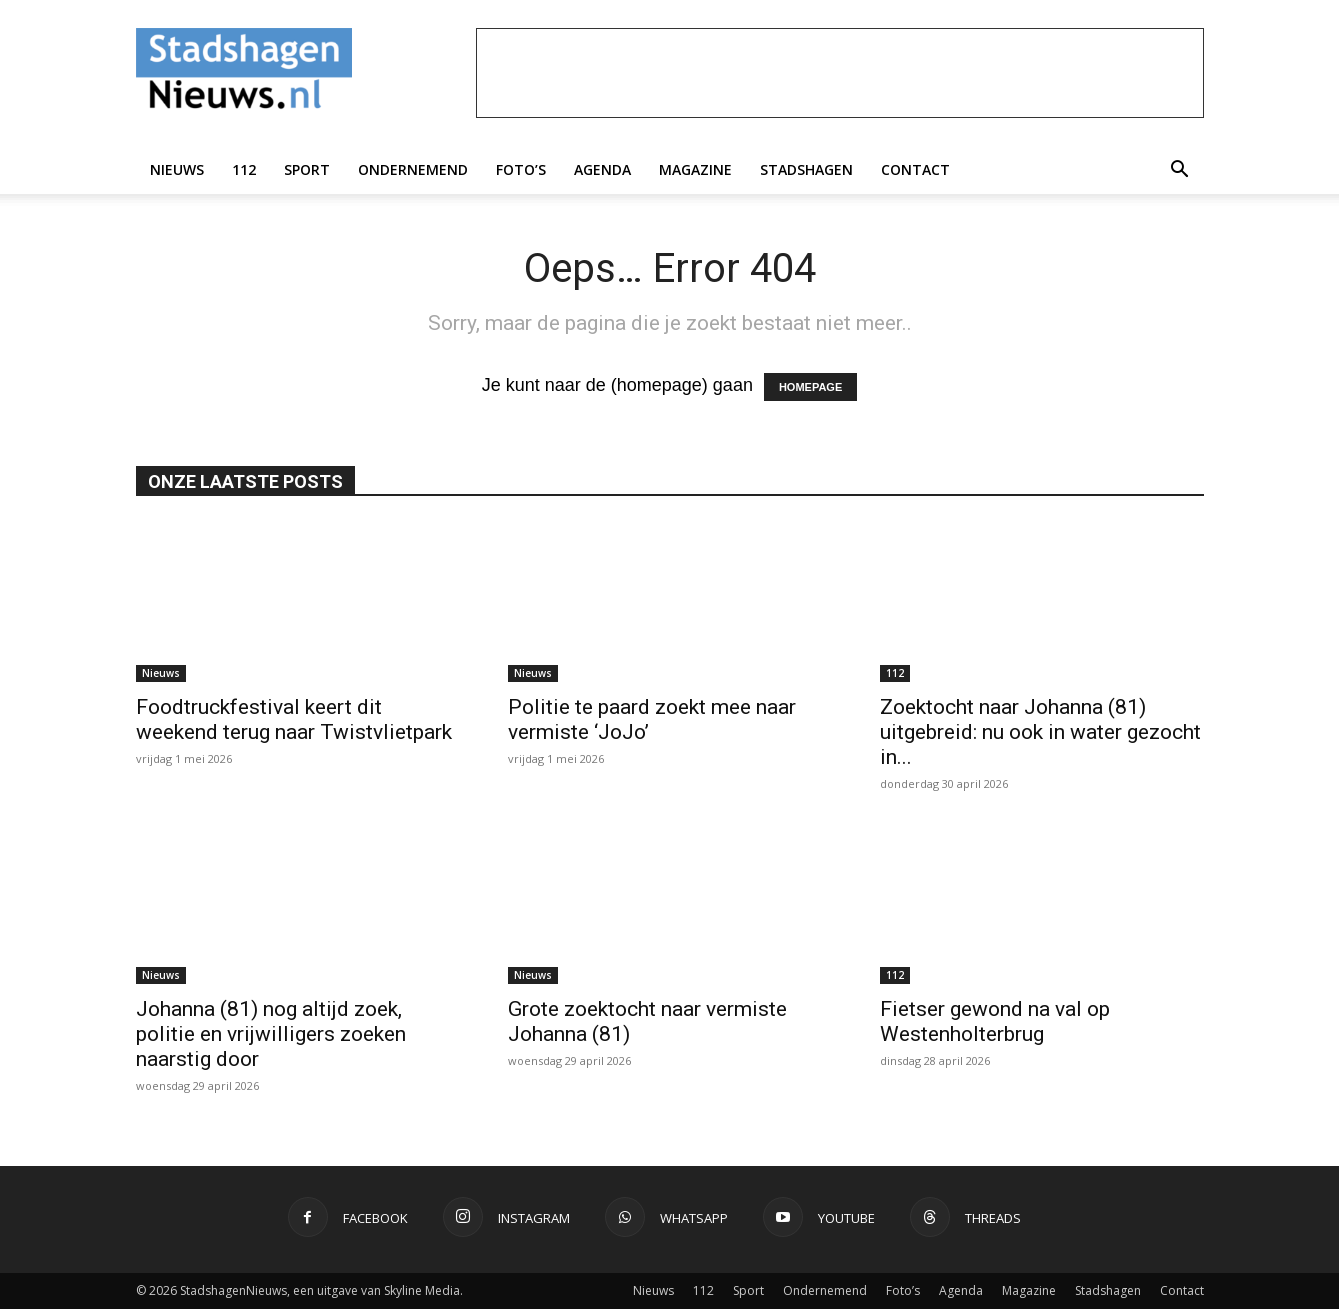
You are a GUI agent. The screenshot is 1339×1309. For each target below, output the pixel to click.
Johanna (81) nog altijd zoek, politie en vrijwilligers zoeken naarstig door (271, 1034)
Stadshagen (806, 169)
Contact (915, 169)
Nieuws (177, 169)
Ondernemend (413, 169)
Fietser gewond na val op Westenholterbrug (995, 1021)
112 (244, 169)
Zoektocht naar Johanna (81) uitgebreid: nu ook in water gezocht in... (1040, 732)
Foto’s (521, 169)
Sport (307, 169)
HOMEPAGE (810, 387)
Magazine (695, 169)
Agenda (602, 169)
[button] (1180, 170)
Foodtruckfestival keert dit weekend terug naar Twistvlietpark (294, 719)
